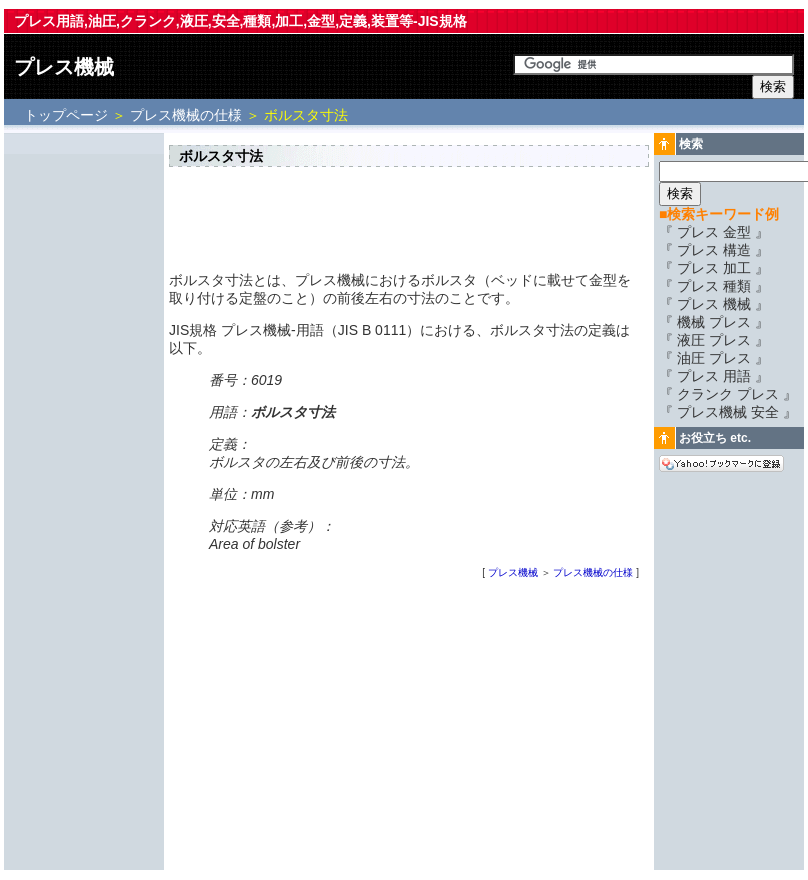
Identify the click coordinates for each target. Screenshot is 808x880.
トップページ (68, 115)
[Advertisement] (84, 437)
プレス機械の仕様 (186, 115)
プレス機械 (64, 67)
